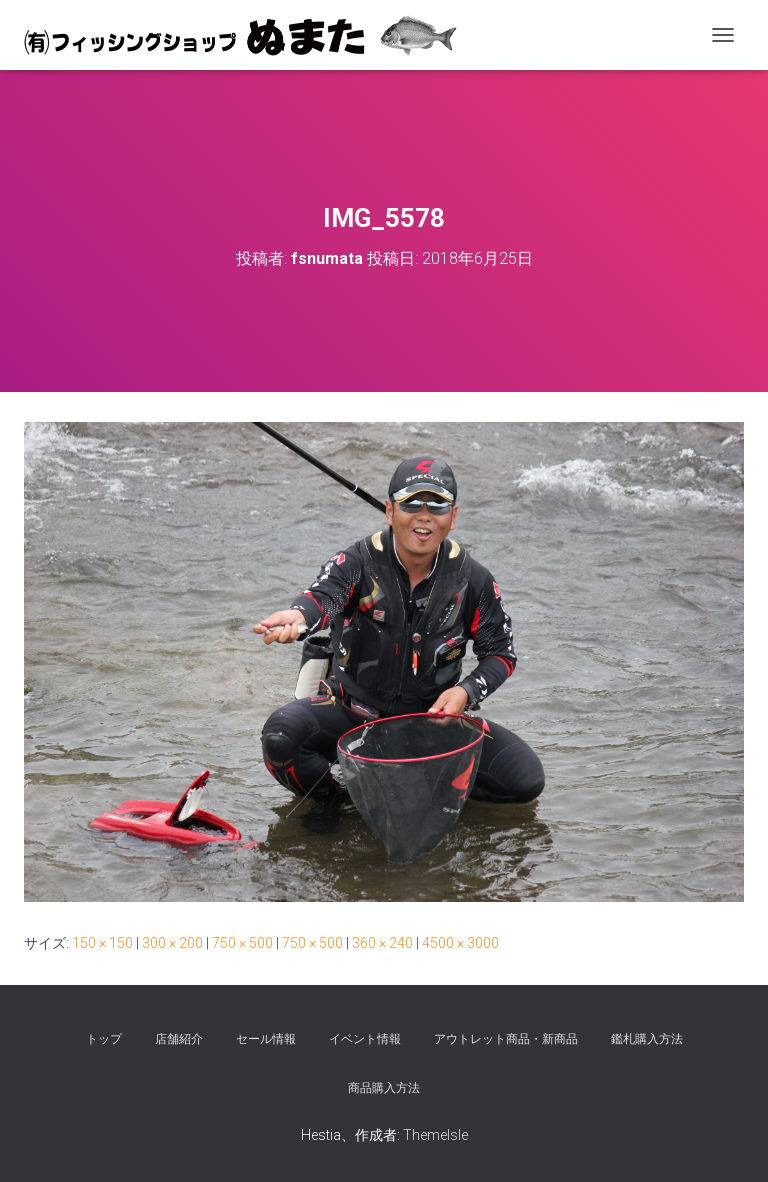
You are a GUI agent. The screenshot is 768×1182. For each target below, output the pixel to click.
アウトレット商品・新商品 (506, 1039)
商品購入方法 (384, 1088)
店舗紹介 (179, 1039)
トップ (104, 1039)
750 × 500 (242, 943)
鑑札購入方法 (647, 1039)
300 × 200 (172, 943)
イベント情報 (365, 1039)
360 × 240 (382, 943)
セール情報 (266, 1039)
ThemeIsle (435, 1135)
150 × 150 (102, 943)
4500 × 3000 (460, 943)
